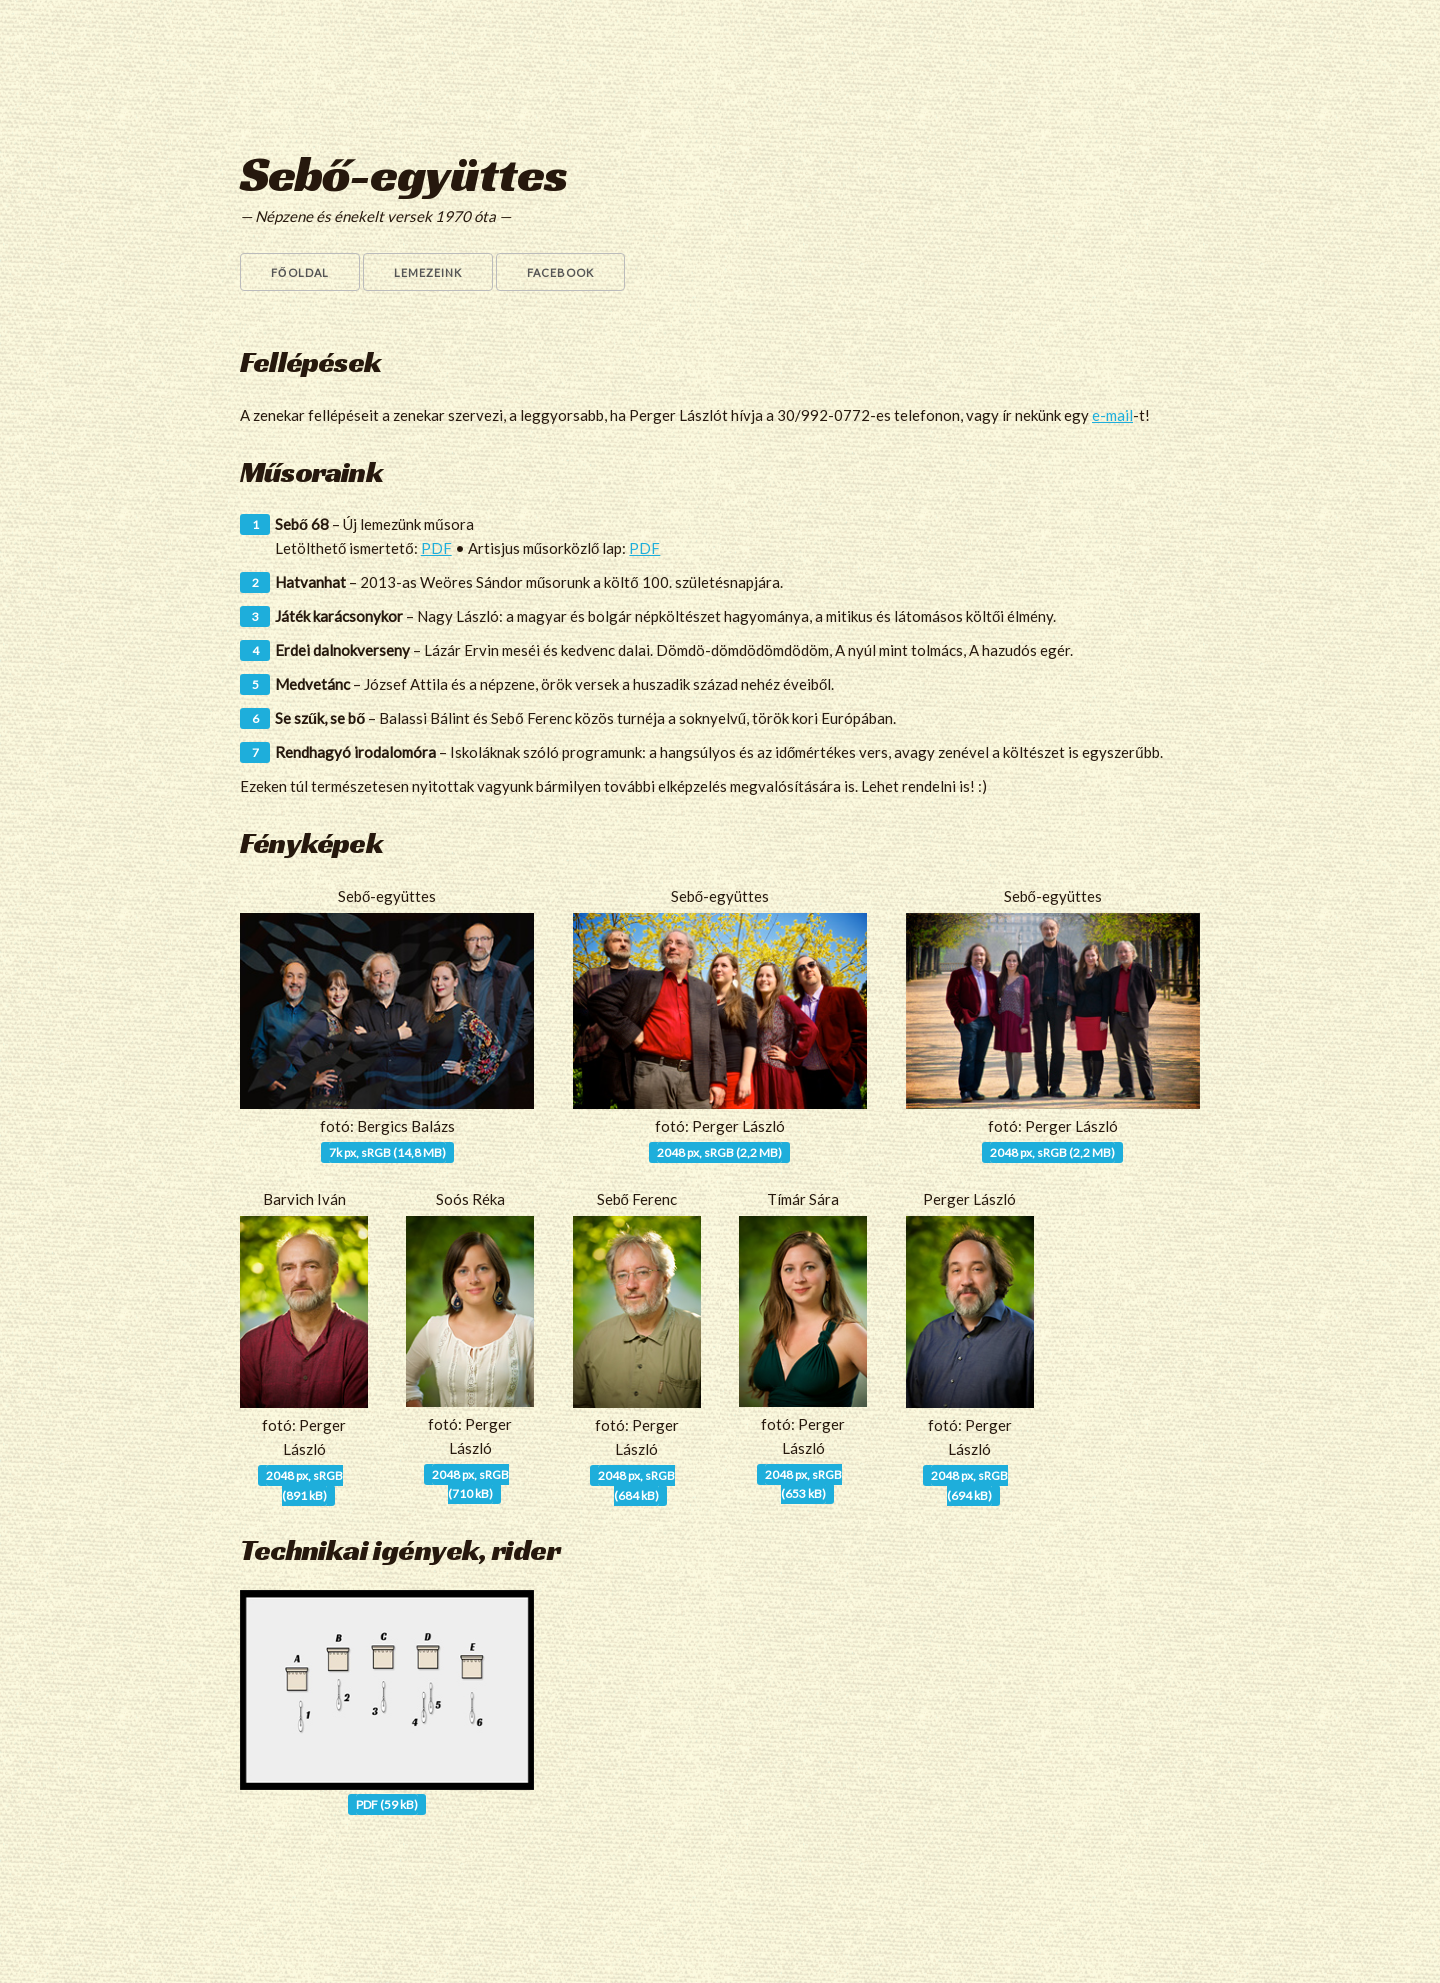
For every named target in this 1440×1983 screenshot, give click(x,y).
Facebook (560, 272)
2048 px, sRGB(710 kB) (470, 1484)
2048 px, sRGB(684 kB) (636, 1485)
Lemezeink (428, 272)
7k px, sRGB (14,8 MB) (387, 1152)
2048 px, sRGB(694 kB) (969, 1485)
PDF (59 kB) (387, 1804)
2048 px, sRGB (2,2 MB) (719, 1152)
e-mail (1112, 415)
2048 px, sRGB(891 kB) (304, 1485)
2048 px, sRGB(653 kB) (803, 1484)
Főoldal (300, 272)
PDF (436, 548)
